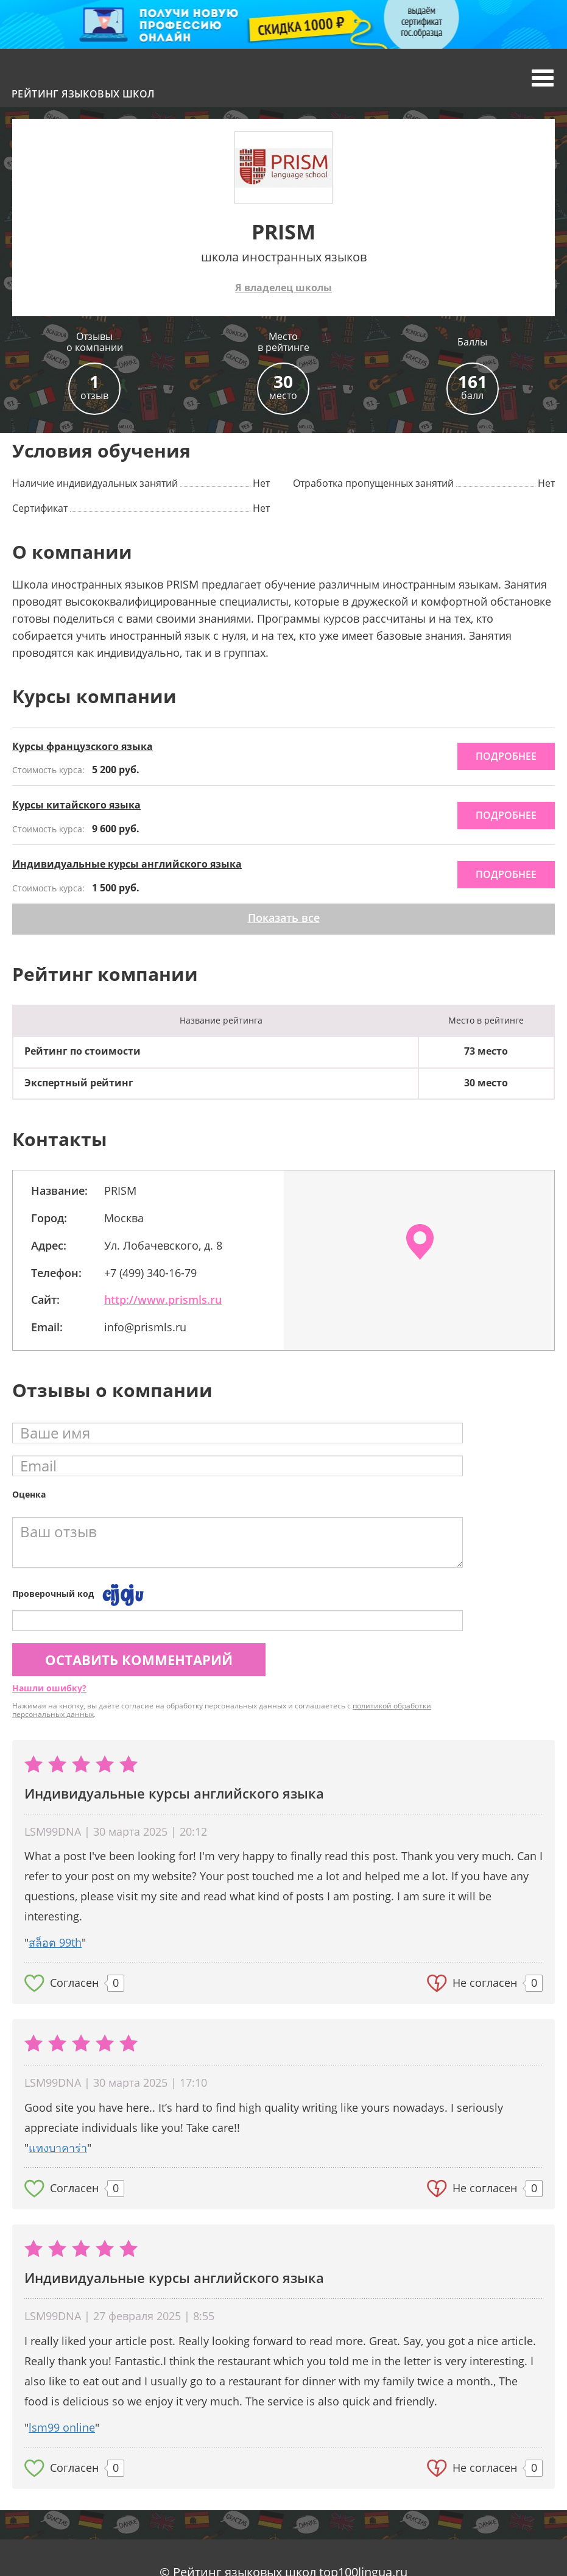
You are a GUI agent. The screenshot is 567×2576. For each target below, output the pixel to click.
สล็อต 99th (55, 1942)
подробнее (506, 756)
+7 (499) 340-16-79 (150, 1272)
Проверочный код (53, 1593)
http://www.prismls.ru (163, 1299)
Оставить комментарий (139, 1660)
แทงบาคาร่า (58, 2147)
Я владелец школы (283, 287)
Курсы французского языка (82, 746)
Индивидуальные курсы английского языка (127, 864)
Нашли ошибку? (49, 1688)
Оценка (29, 1494)
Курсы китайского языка (76, 805)
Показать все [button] (284, 917)
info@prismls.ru (145, 1327)
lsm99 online (62, 2427)
